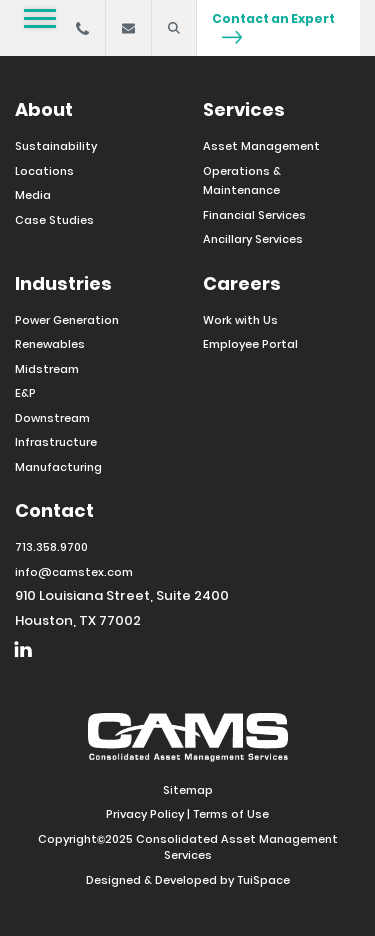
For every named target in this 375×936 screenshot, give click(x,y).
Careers (242, 283)
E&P (25, 393)
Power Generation (67, 320)
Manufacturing (58, 467)
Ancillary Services (253, 239)
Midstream (47, 369)
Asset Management (261, 146)
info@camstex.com (74, 572)
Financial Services (254, 215)
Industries (63, 283)
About (44, 109)
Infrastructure (56, 442)
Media (33, 195)
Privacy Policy (145, 814)
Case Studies (54, 220)
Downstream (52, 418)
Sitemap (188, 790)
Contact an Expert (273, 27)
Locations (44, 171)
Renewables (50, 344)
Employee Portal (250, 344)
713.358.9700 (51, 547)
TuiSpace (263, 880)
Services (244, 109)
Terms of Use (231, 814)
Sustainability (56, 146)
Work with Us (240, 320)
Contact (54, 510)
